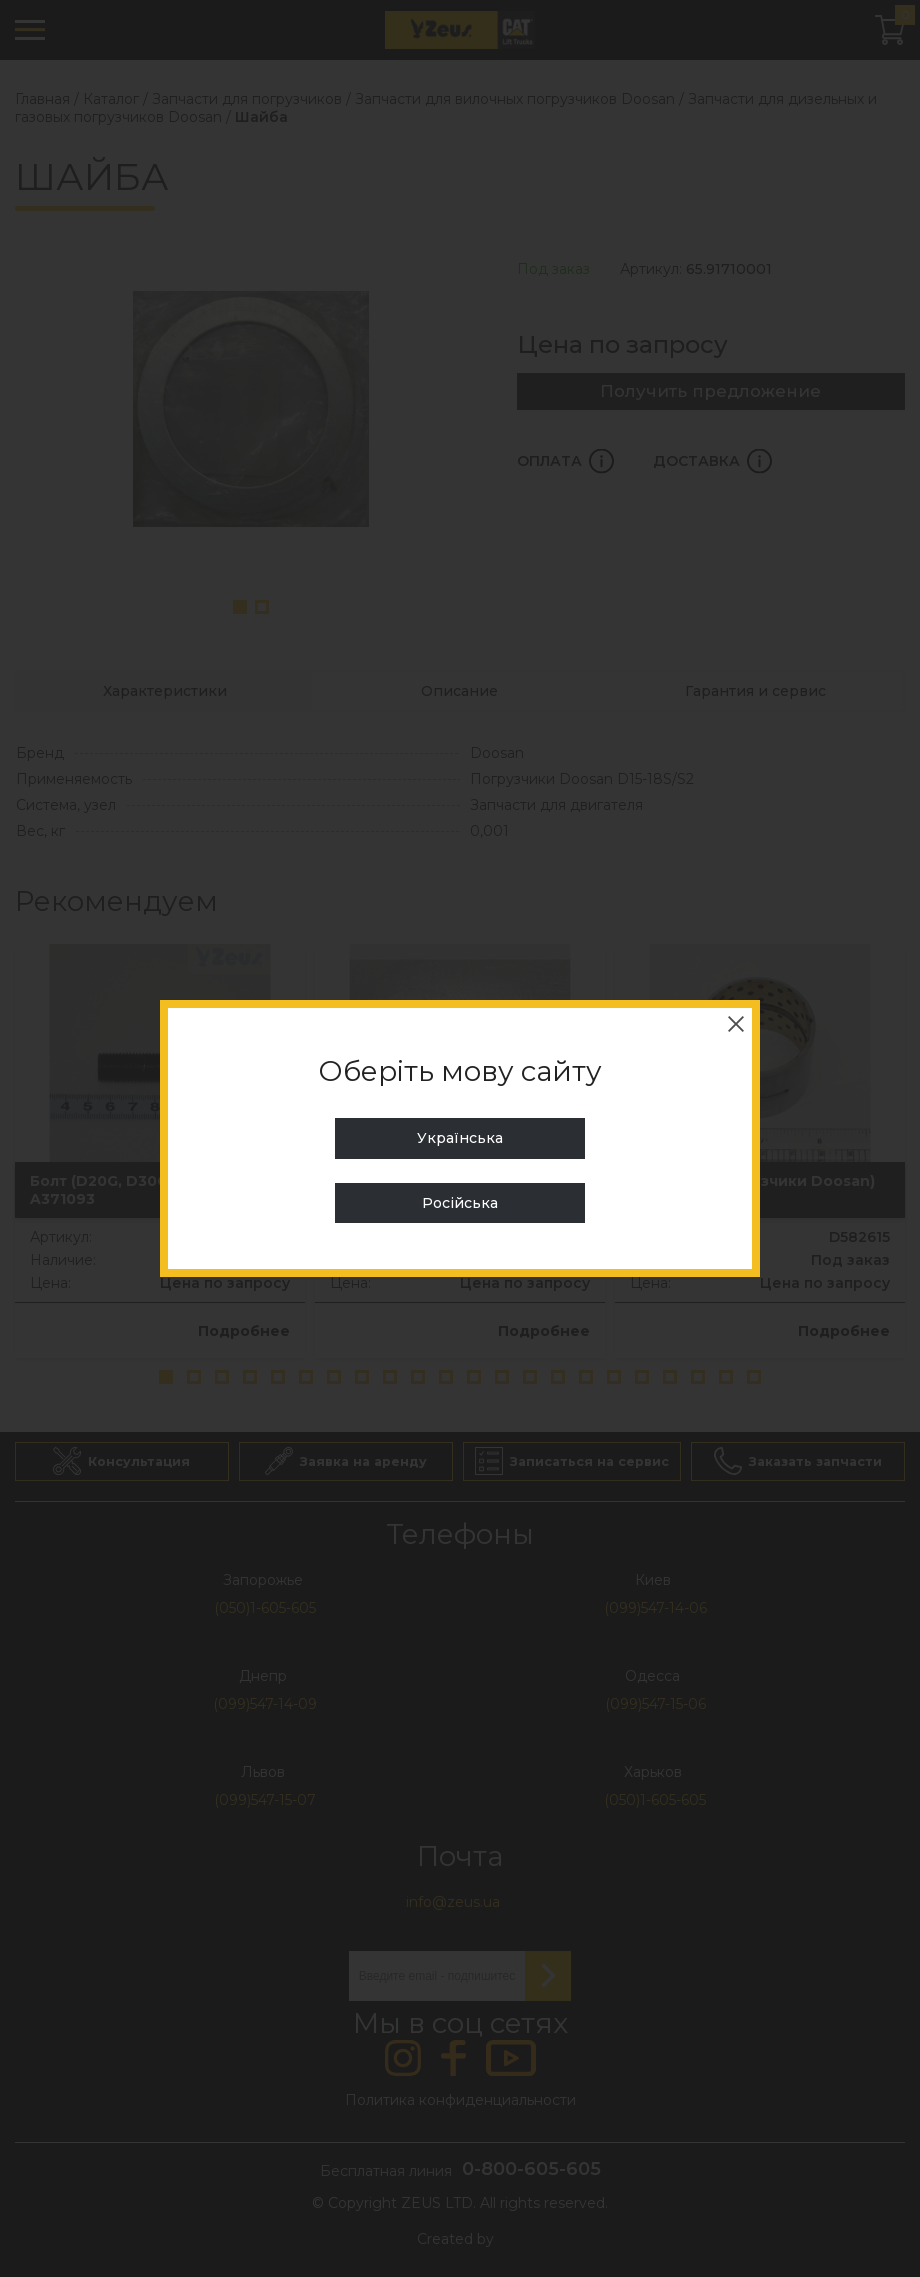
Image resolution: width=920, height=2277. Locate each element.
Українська (460, 1138)
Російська (460, 1203)
